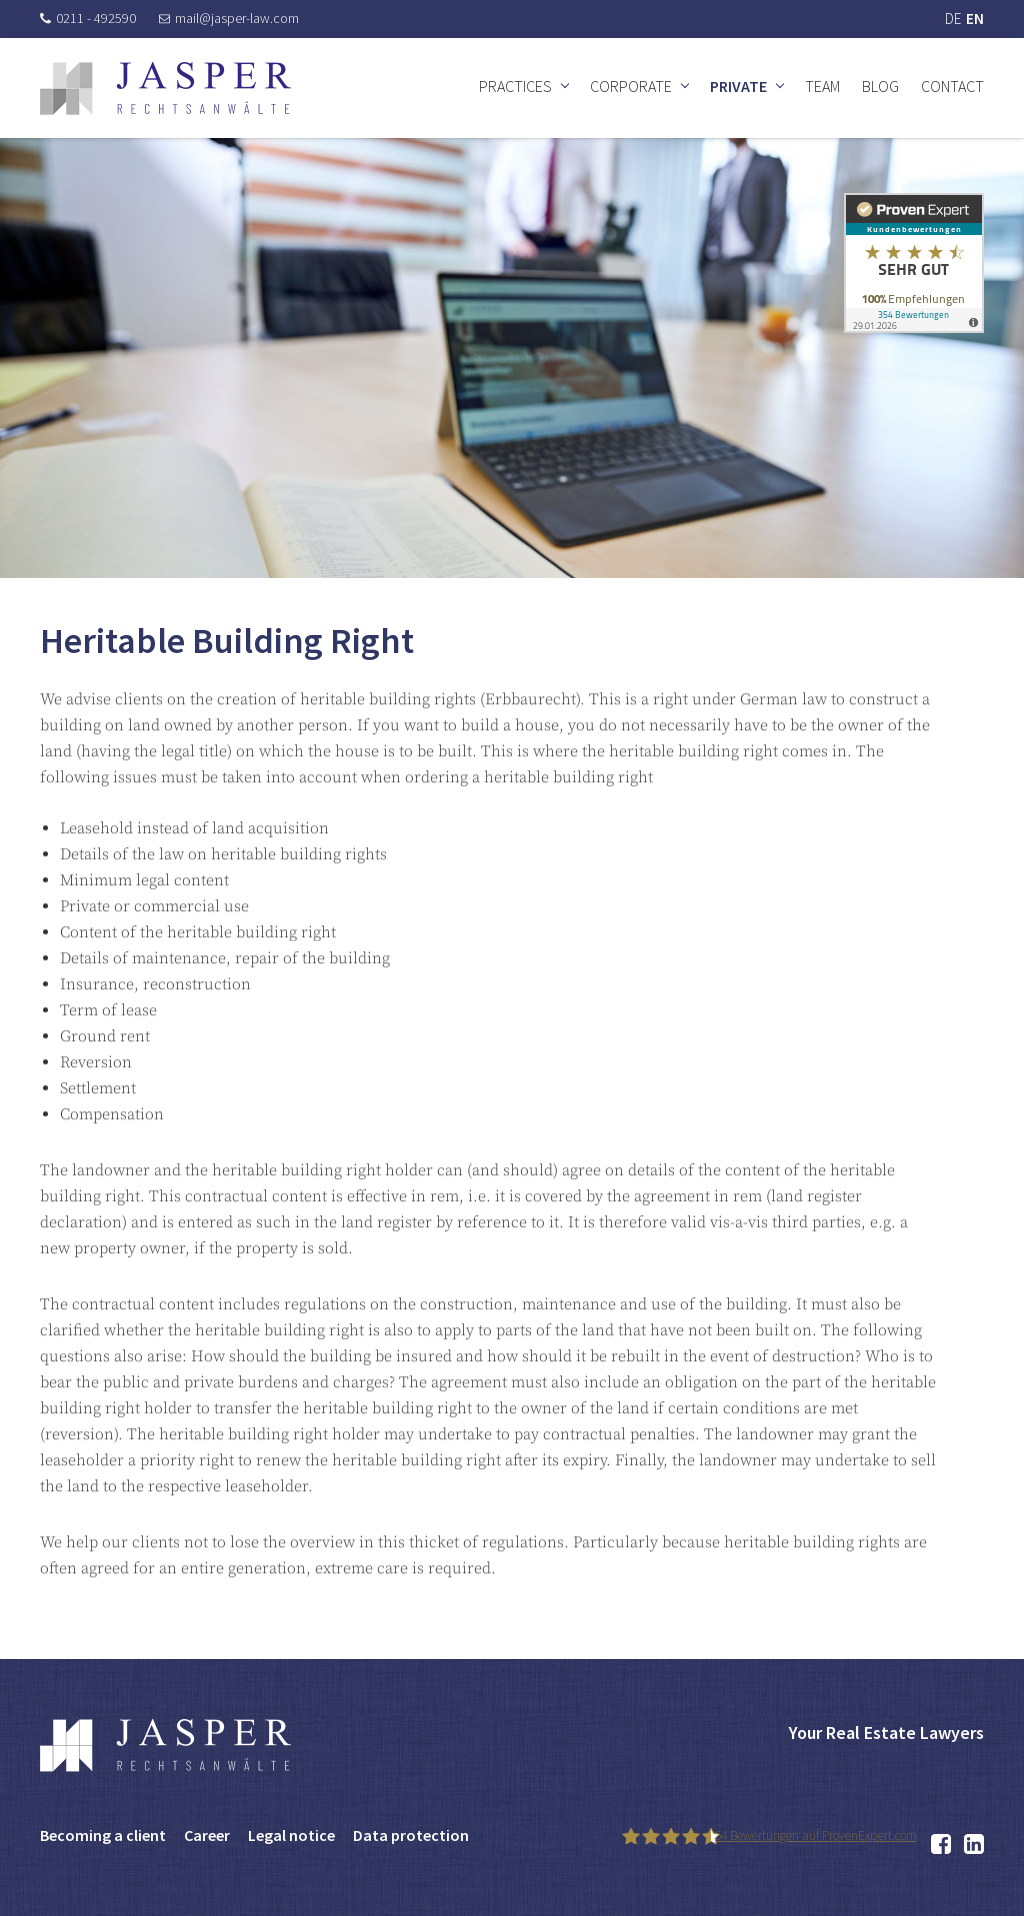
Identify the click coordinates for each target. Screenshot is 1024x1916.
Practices (515, 86)
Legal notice (291, 1835)
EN (975, 18)
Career (207, 1835)
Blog (880, 86)
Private (738, 86)
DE (953, 18)
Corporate (631, 86)
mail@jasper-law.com (229, 18)
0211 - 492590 (88, 18)
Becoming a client (103, 1835)
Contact (952, 86)
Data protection (411, 1835)
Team (822, 86)
